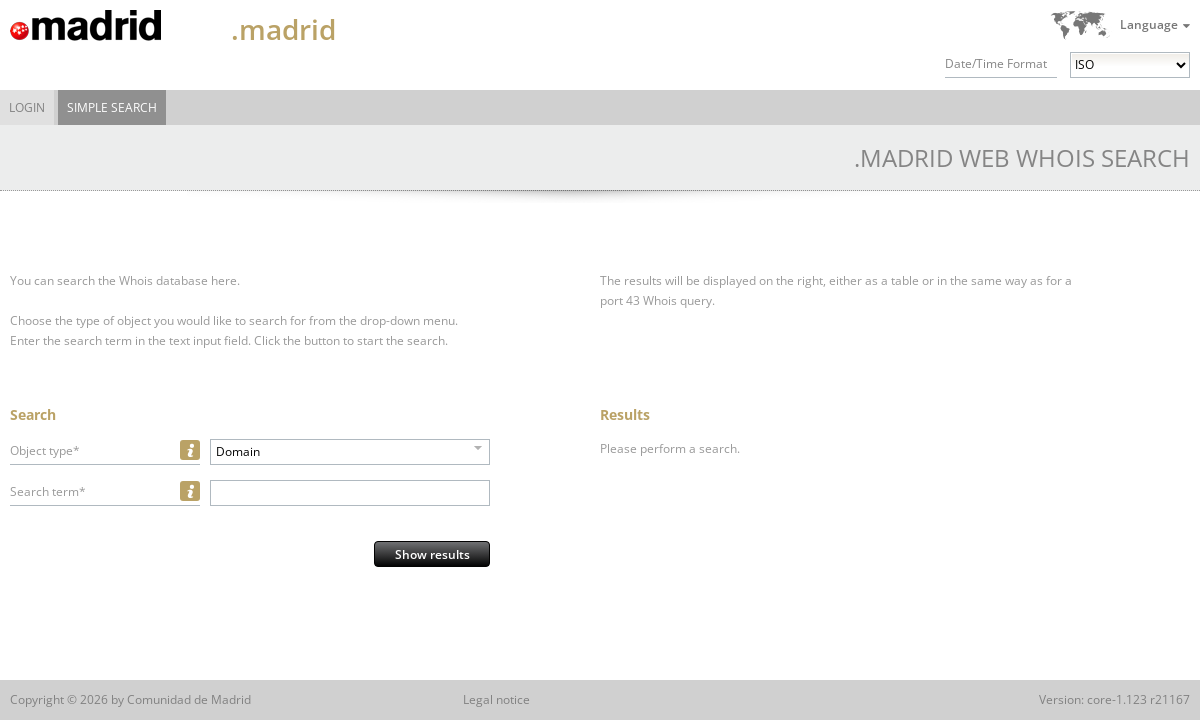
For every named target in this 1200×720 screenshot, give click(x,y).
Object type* (45, 450)
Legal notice (496, 699)
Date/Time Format (996, 63)
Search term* (48, 491)
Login (27, 107)
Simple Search (112, 107)
